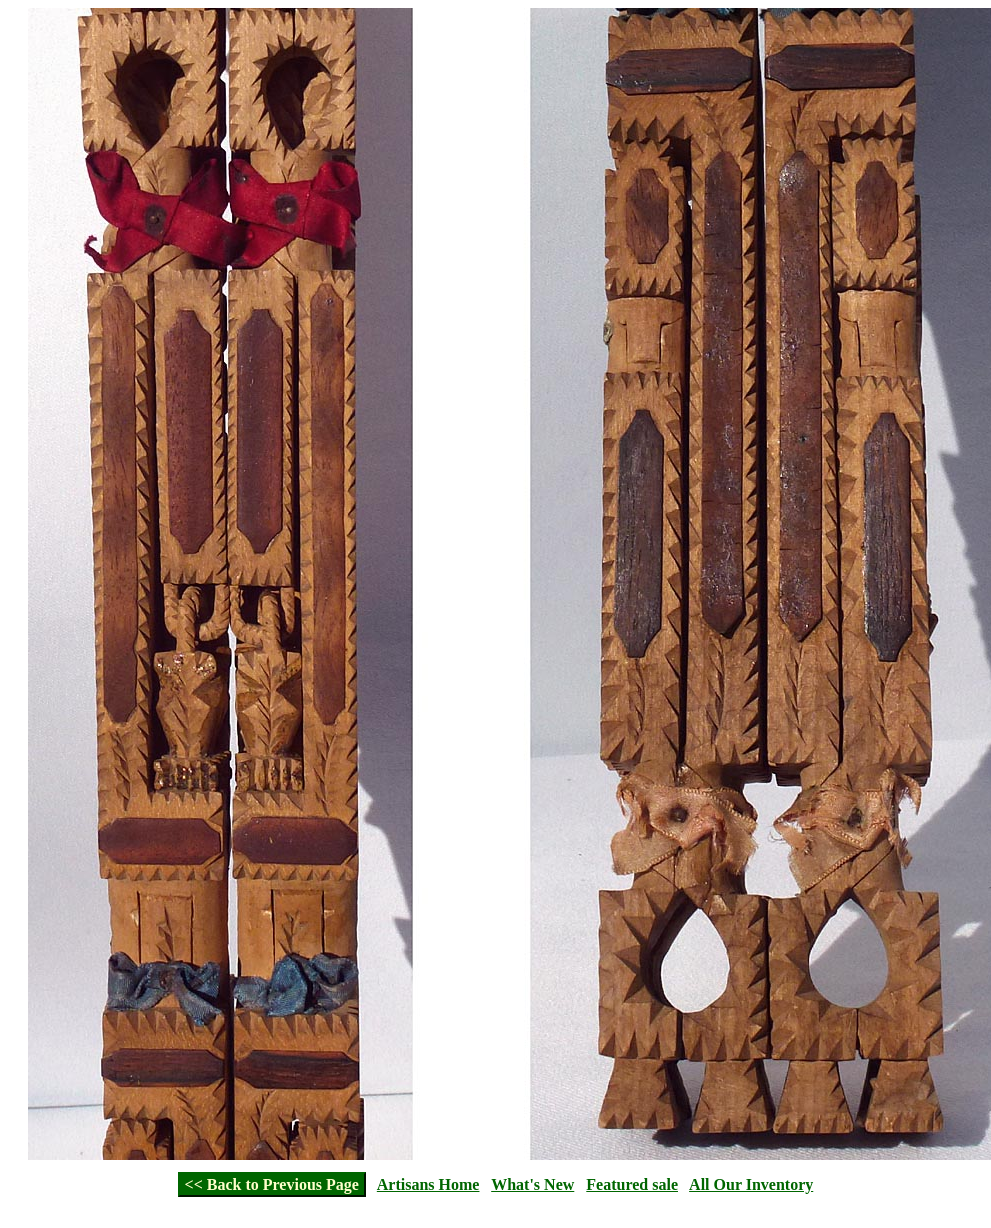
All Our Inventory (751, 1184)
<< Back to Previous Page (272, 1184)
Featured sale (632, 1184)
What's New (532, 1184)
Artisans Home (428, 1184)
